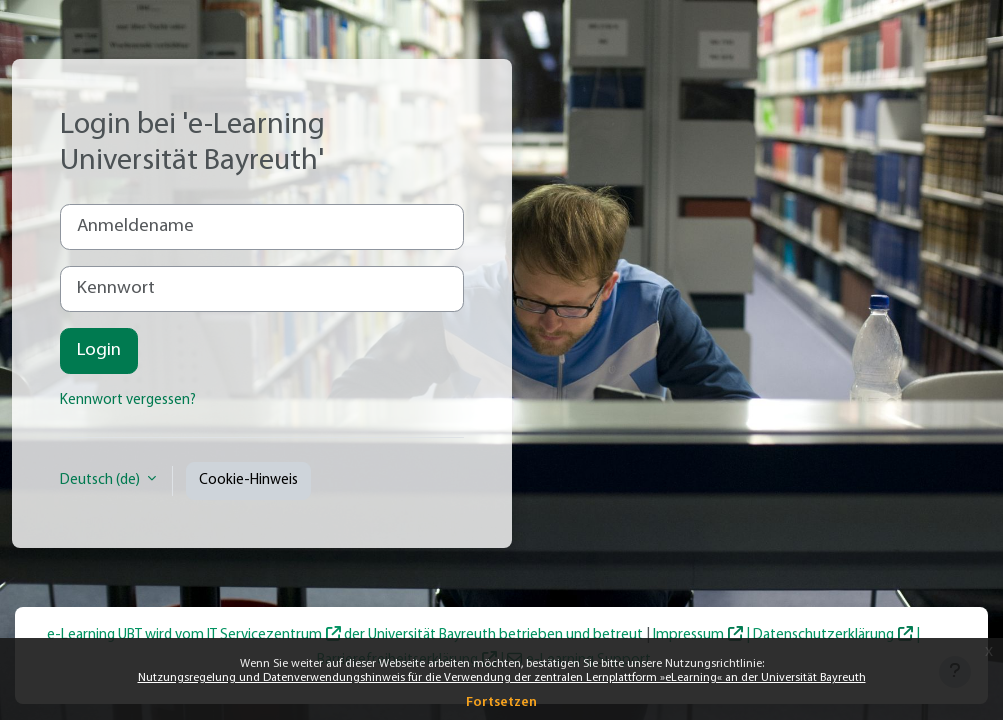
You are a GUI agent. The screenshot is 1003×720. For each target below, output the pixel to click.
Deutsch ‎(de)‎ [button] (101, 480)
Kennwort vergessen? (128, 400)
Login (99, 350)
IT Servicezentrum (264, 635)
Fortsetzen (501, 702)
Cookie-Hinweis (248, 480)
